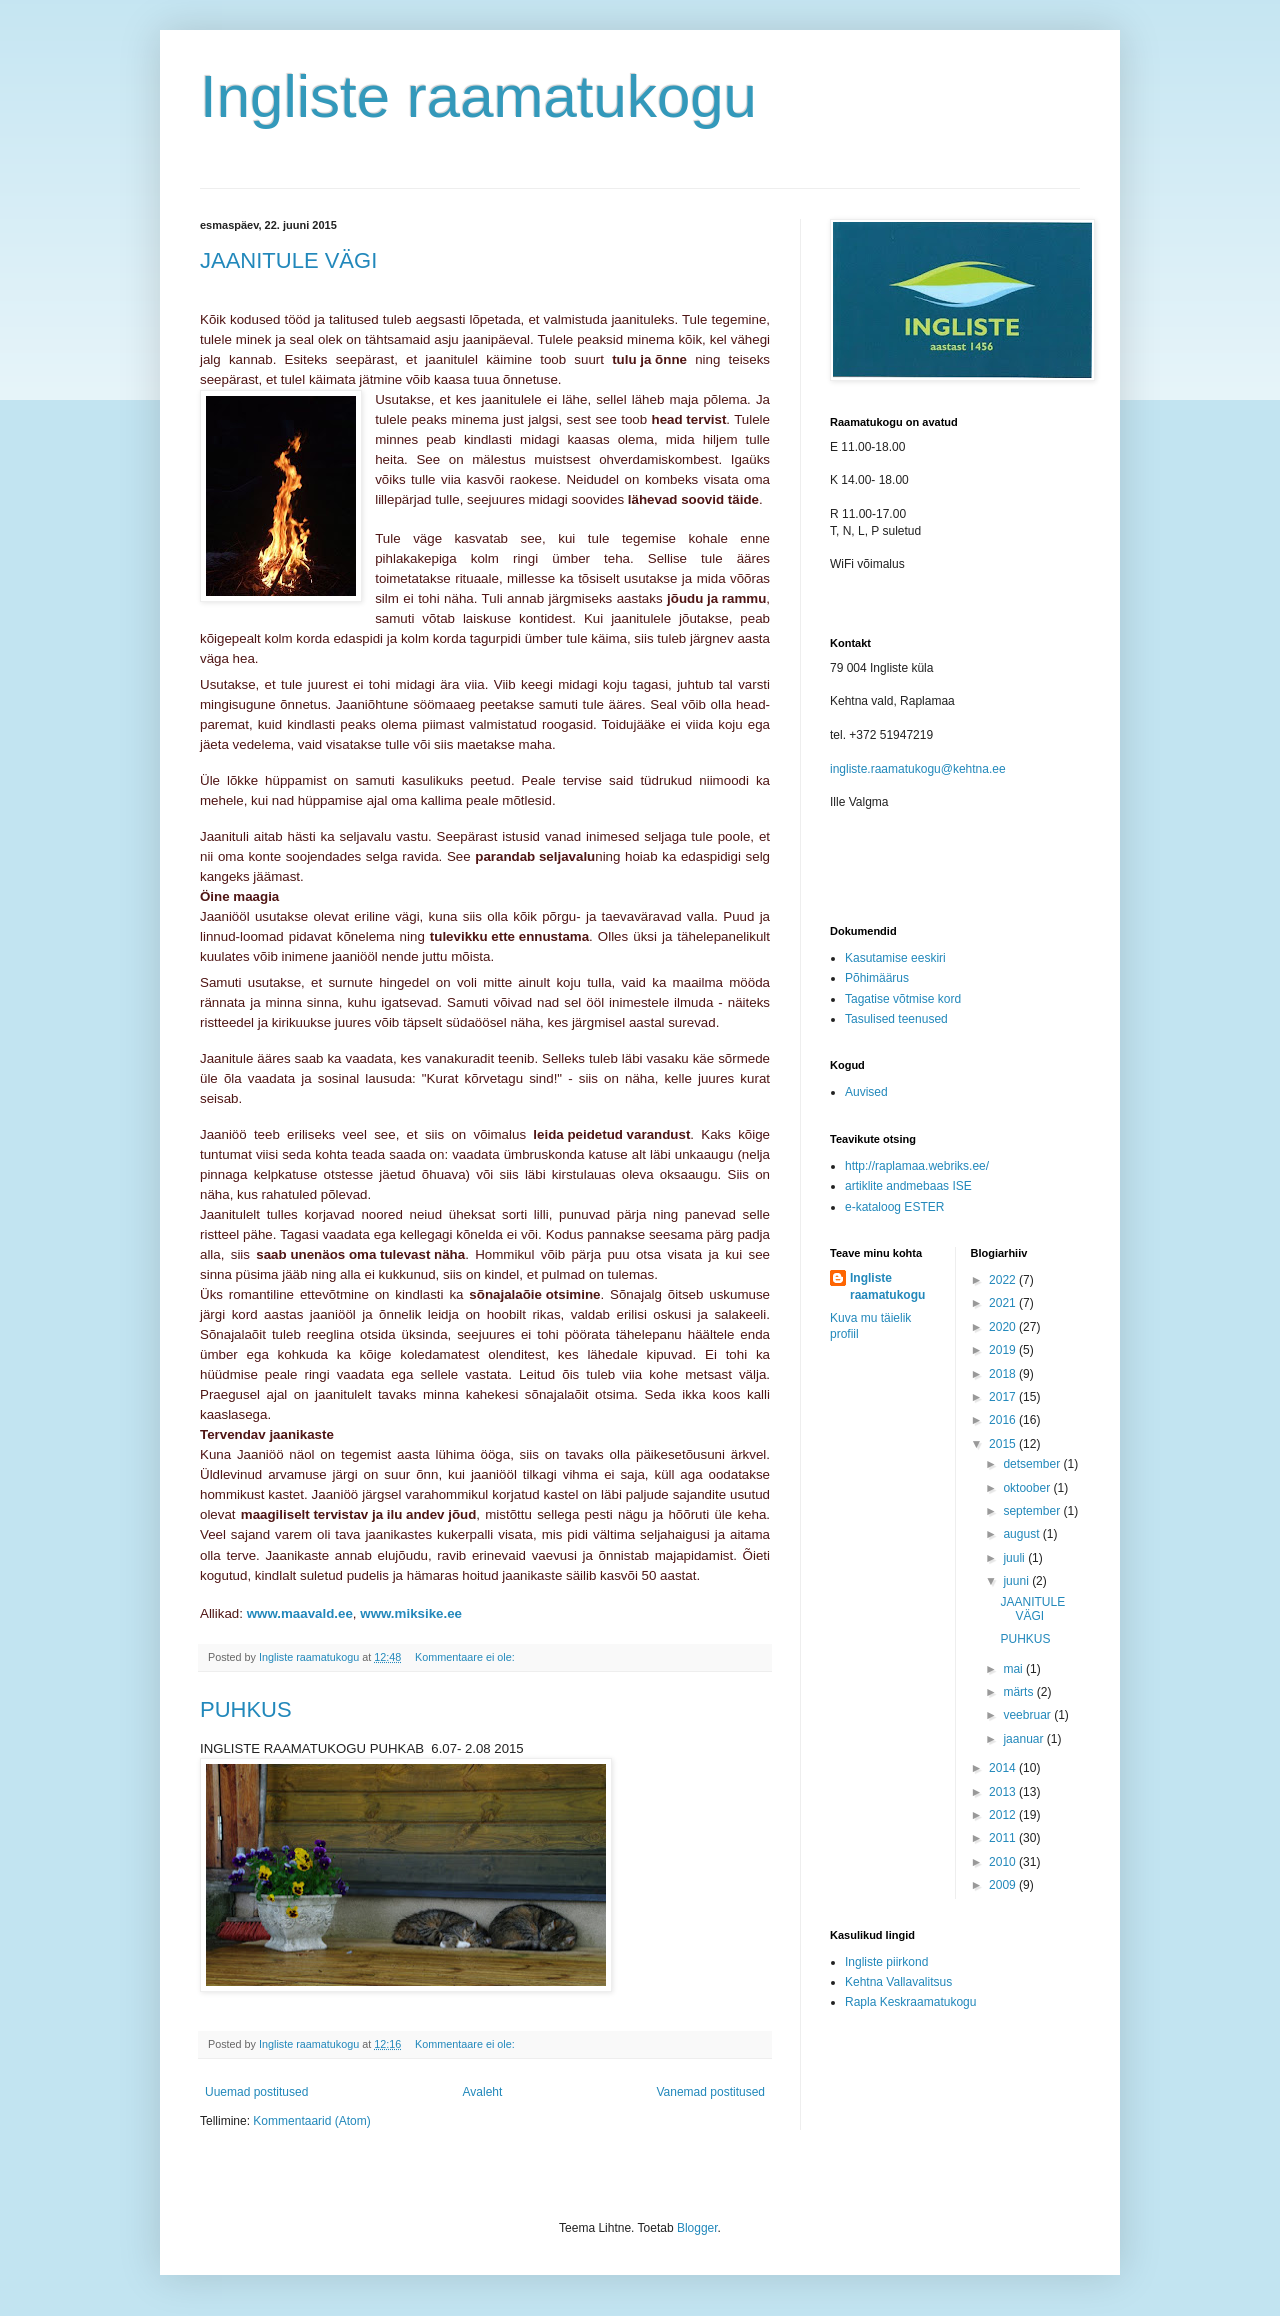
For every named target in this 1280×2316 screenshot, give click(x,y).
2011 (1004, 1838)
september (1033, 1511)
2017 (1004, 1397)
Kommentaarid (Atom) (311, 2121)
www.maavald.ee (300, 1613)
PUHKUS (246, 1709)
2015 (1004, 1444)
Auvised (866, 1092)
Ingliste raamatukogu (478, 96)
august (1022, 1534)
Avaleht (483, 2092)
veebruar (1028, 1715)
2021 (1004, 1303)
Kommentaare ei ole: (466, 1657)
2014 (1004, 1768)
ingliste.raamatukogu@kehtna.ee (918, 769)
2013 (1004, 1792)
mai (1014, 1669)
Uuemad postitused (256, 2092)
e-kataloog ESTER (894, 1207)
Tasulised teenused (896, 1019)
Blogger (697, 2228)
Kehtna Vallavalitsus (898, 1982)
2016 (1004, 1420)
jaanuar (1024, 1739)
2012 (1004, 1815)
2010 (1004, 1862)
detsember (1033, 1464)
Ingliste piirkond (886, 1962)
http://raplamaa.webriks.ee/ (917, 1166)
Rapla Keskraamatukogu (910, 2002)
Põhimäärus (877, 978)
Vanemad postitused (710, 2092)
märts (1019, 1692)
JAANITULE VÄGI (288, 260)
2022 (1004, 1280)
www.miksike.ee (411, 1613)
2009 (1004, 1885)
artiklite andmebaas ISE (908, 1186)
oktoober (1028, 1488)
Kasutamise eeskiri (895, 958)
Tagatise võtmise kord (903, 999)
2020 (1004, 1327)
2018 (1004, 1374)
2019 (1004, 1350)
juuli (1015, 1558)
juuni (1017, 1581)
